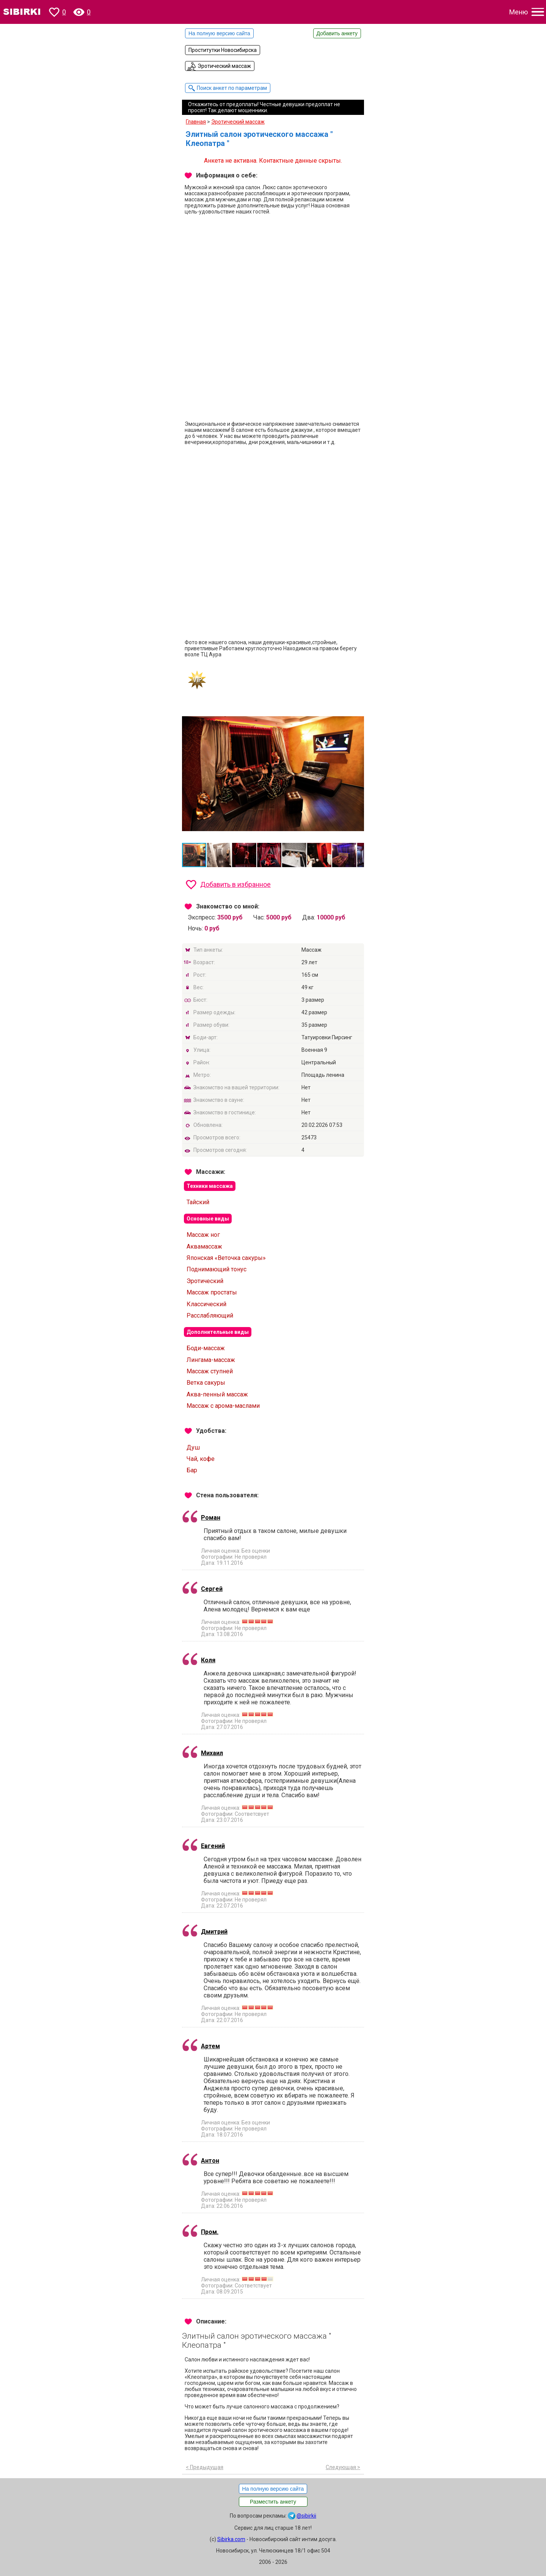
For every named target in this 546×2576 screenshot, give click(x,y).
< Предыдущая (204, 2467)
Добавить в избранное (235, 884)
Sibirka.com (231, 2539)
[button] (357, 712)
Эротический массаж (224, 66)
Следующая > (343, 2467)
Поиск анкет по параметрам (232, 88)
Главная (196, 122)
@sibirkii (306, 2516)
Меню (518, 12)
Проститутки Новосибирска (222, 50)
